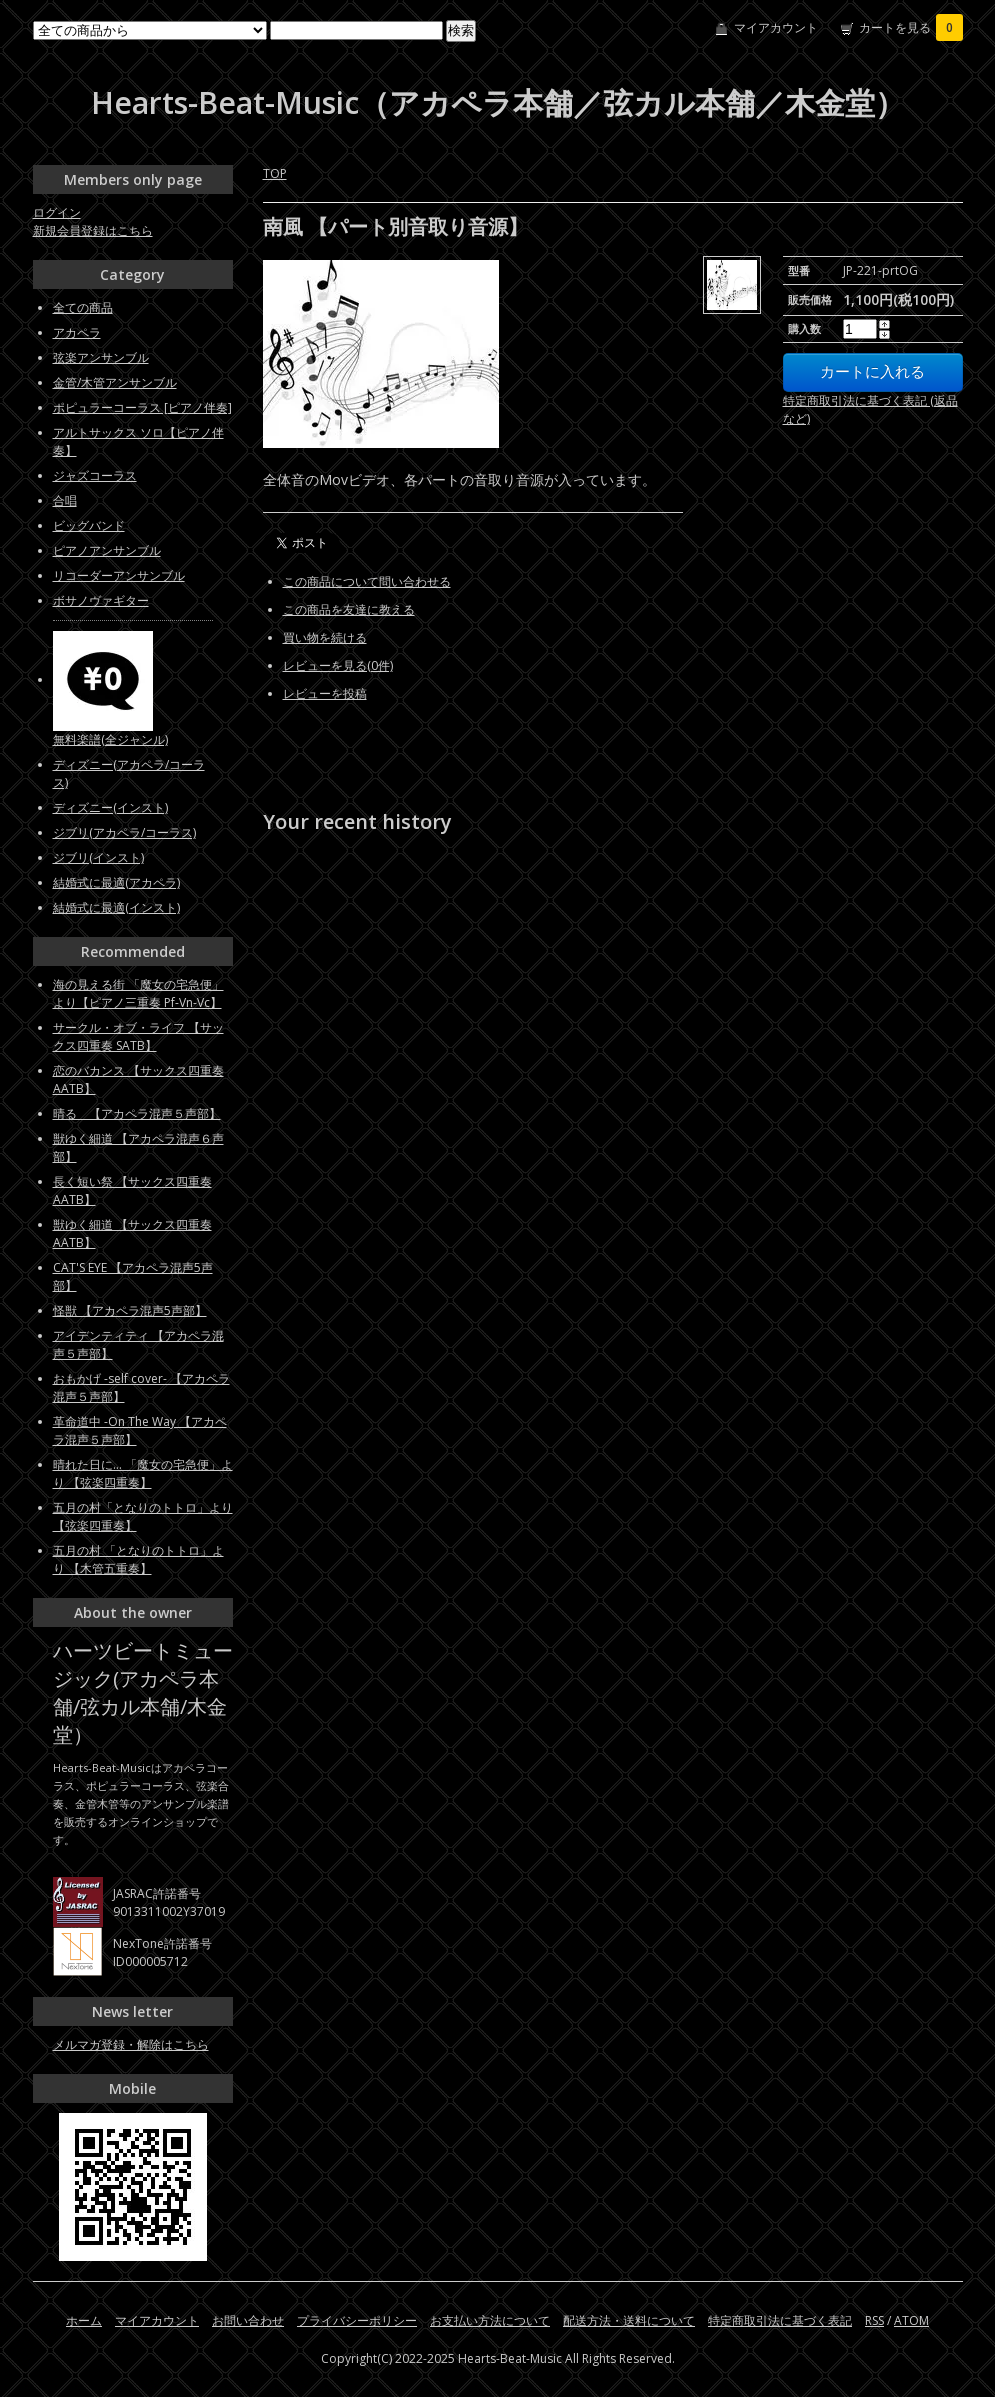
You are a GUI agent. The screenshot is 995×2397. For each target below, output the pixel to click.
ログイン (57, 212)
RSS (874, 2320)
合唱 (65, 500)
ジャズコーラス (95, 475)
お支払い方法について (490, 2320)
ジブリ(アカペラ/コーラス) (124, 832)
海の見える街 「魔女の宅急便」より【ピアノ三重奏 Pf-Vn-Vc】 (138, 993)
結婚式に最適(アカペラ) (116, 882)
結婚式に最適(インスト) (116, 907)
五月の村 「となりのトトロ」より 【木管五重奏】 (138, 1559)
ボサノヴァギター (101, 600)
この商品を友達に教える (349, 609)
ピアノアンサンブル (107, 550)
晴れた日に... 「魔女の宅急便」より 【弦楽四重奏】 (143, 1473)
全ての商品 (83, 307)
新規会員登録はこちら (93, 230)
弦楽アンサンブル (101, 357)
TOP (275, 173)
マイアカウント (776, 27)
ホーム (84, 2320)
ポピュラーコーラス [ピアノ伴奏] (142, 407)
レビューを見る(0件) (338, 665)
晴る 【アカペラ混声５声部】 (137, 1113)
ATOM (911, 2320)
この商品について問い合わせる (367, 581)
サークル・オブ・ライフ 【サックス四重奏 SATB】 (138, 1036)
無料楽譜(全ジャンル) (110, 739)
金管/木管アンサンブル (115, 382)
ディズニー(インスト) (110, 807)
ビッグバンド (89, 525)
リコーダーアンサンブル (119, 575)
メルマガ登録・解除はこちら (131, 2044)
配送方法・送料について (629, 2320)
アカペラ (77, 332)
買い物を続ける (325, 637)
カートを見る (911, 27)
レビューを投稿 (325, 693)
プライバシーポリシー (357, 2320)
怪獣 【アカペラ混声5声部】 (130, 1310)
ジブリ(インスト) (98, 857)
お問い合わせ (248, 2320)
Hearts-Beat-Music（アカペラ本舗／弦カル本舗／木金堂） (498, 102)
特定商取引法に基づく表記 (780, 2320)
